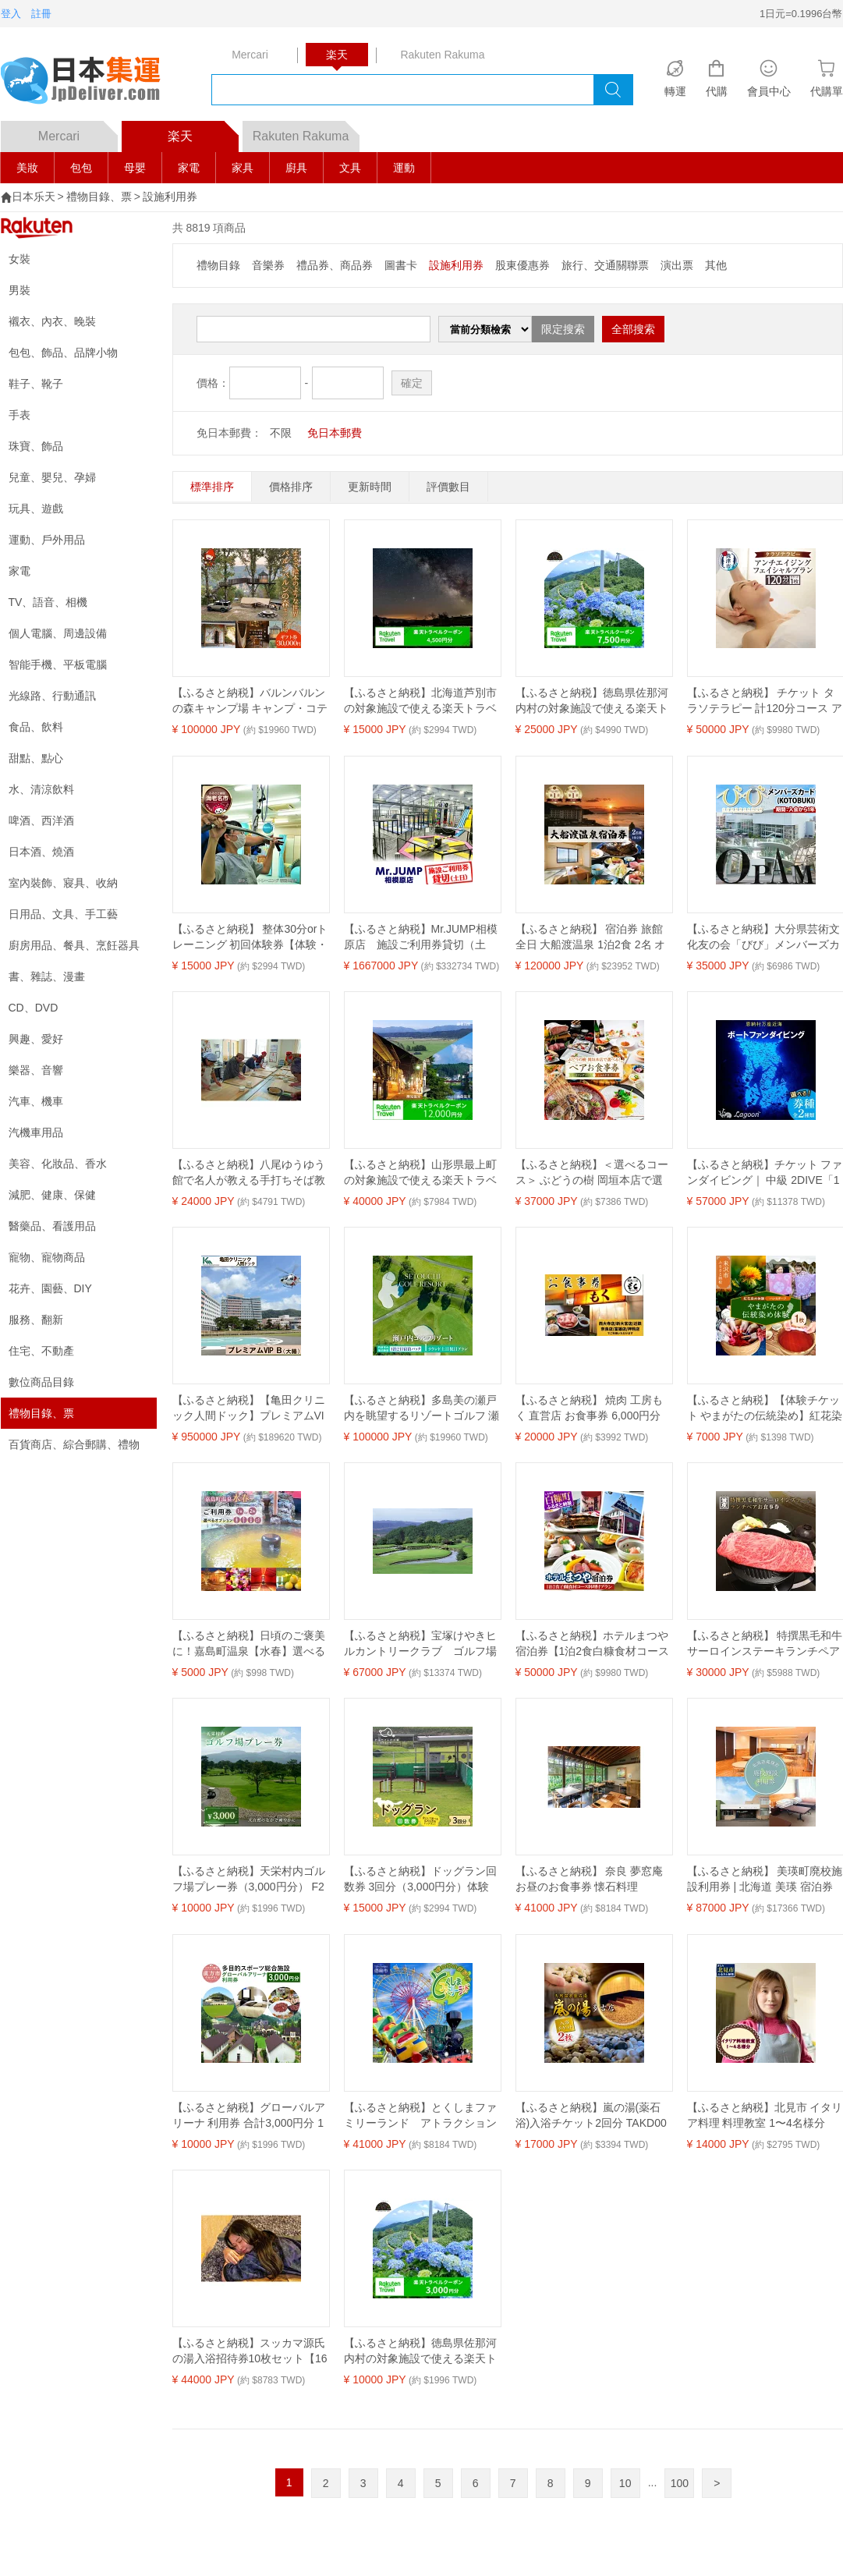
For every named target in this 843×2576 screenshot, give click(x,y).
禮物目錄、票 (99, 196)
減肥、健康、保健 (52, 1195)
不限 (281, 433)
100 (680, 2483)
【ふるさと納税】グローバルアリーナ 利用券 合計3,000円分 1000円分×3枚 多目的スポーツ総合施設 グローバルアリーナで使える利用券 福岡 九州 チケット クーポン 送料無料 (250, 2116)
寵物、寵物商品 (47, 1257)
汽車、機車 (36, 1101)
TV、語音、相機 (48, 602)
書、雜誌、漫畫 (47, 976)
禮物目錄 (218, 265)
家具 (242, 167)
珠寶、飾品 (36, 446)
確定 (412, 383)
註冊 (41, 13)
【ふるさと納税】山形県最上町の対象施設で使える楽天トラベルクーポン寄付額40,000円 (420, 1173)
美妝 (27, 167)
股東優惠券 (522, 265)
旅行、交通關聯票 (605, 265)
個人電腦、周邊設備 (58, 633)
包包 (81, 167)
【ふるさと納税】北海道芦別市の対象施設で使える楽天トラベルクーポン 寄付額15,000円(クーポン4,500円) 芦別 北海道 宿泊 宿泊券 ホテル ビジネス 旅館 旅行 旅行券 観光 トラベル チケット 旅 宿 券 (421, 701)
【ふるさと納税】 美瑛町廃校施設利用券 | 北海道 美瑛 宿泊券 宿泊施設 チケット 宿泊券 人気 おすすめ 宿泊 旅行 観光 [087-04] (765, 1879)
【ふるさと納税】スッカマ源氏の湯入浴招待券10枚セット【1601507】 (250, 2351)
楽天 (203, 132)
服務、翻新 (36, 1319)
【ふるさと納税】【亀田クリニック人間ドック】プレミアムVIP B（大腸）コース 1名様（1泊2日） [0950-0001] (248, 1408)
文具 (350, 167)
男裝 (19, 290)
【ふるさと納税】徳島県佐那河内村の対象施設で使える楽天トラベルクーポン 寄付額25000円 (592, 701)
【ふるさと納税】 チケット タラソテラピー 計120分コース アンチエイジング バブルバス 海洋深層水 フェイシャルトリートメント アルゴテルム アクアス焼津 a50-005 (765, 701)
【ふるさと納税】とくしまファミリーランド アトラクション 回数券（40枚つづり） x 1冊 (422, 2116)
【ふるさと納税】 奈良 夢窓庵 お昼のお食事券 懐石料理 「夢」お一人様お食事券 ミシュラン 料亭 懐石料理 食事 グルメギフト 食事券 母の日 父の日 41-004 (593, 1879)
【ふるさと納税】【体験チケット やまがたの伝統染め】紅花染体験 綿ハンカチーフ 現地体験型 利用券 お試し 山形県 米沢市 (765, 1408)
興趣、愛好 (36, 1039)
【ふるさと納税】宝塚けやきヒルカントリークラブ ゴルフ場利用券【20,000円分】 (420, 1644)
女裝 (19, 259)
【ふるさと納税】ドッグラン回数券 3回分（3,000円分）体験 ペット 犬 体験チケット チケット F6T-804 (420, 1879)
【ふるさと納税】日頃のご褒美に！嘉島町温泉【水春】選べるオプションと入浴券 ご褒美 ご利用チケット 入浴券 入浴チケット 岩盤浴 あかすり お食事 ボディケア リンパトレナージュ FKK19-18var (249, 1644)
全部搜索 (633, 329)
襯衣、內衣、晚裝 (52, 321)
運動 (404, 167)
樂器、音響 (36, 1070)
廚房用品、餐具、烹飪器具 (74, 945)
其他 (716, 265)
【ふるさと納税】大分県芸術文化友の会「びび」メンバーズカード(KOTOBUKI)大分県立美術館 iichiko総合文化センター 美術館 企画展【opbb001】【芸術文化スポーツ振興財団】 (764, 937)
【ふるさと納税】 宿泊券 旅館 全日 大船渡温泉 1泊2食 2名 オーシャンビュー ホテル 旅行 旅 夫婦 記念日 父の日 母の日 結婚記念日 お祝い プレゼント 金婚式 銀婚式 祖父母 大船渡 (592, 937)
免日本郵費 (334, 433)
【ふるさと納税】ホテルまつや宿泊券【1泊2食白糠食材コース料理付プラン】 (592, 1644)
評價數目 (448, 486)
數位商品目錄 (41, 1382)
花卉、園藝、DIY (50, 1288)
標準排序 (212, 486)
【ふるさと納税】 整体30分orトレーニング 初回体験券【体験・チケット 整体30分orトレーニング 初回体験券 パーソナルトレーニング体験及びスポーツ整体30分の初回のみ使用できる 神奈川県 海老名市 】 (250, 937)
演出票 (677, 265)
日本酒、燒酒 (41, 851)
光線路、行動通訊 (52, 695)
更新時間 (369, 486)
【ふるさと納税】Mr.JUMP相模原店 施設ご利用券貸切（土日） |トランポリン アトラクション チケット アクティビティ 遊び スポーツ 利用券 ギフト (421, 937)
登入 (11, 13)
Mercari (78, 132)
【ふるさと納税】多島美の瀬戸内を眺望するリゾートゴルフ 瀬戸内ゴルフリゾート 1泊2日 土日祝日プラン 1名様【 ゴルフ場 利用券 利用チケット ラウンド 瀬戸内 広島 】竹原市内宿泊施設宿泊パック (422, 1408)
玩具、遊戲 (36, 508)
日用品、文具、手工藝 (63, 914)
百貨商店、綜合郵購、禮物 (74, 1444)
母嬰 (135, 167)
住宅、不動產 (41, 1351)
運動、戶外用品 (47, 539)
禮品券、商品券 (334, 265)
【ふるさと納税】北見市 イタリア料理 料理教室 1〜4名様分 (765, 2115)
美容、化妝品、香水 (58, 1163)
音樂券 (268, 265)
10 (625, 2483)
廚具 (296, 167)
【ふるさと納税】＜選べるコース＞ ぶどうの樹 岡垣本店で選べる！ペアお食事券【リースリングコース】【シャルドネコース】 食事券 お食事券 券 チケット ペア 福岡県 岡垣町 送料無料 (592, 1173)
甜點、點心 (36, 758)
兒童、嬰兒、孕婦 (52, 477)
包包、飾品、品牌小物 (63, 352)
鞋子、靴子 (36, 383)
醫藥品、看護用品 (52, 1226)
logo (90, 82)
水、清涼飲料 (41, 789)
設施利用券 (170, 196)
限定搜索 (563, 329)
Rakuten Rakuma (306, 132)
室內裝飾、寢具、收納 (63, 883)
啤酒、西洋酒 (41, 820)
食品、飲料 (36, 727)
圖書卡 (400, 265)
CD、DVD (33, 1007)
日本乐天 (33, 196)
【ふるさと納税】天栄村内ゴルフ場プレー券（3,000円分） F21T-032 (248, 1879)
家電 (189, 167)
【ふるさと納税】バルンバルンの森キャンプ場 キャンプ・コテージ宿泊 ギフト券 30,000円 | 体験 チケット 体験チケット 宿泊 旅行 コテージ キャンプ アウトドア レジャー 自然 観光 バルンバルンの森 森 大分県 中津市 (250, 701)
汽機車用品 (36, 1132)
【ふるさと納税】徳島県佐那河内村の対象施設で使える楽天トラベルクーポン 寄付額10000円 (421, 2351)
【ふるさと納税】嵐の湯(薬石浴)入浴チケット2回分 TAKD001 (591, 2116)
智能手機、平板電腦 (58, 664)
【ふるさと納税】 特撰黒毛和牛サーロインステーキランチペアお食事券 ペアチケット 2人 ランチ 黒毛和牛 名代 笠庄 (765, 1644)
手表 (19, 415)
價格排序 (291, 486)
